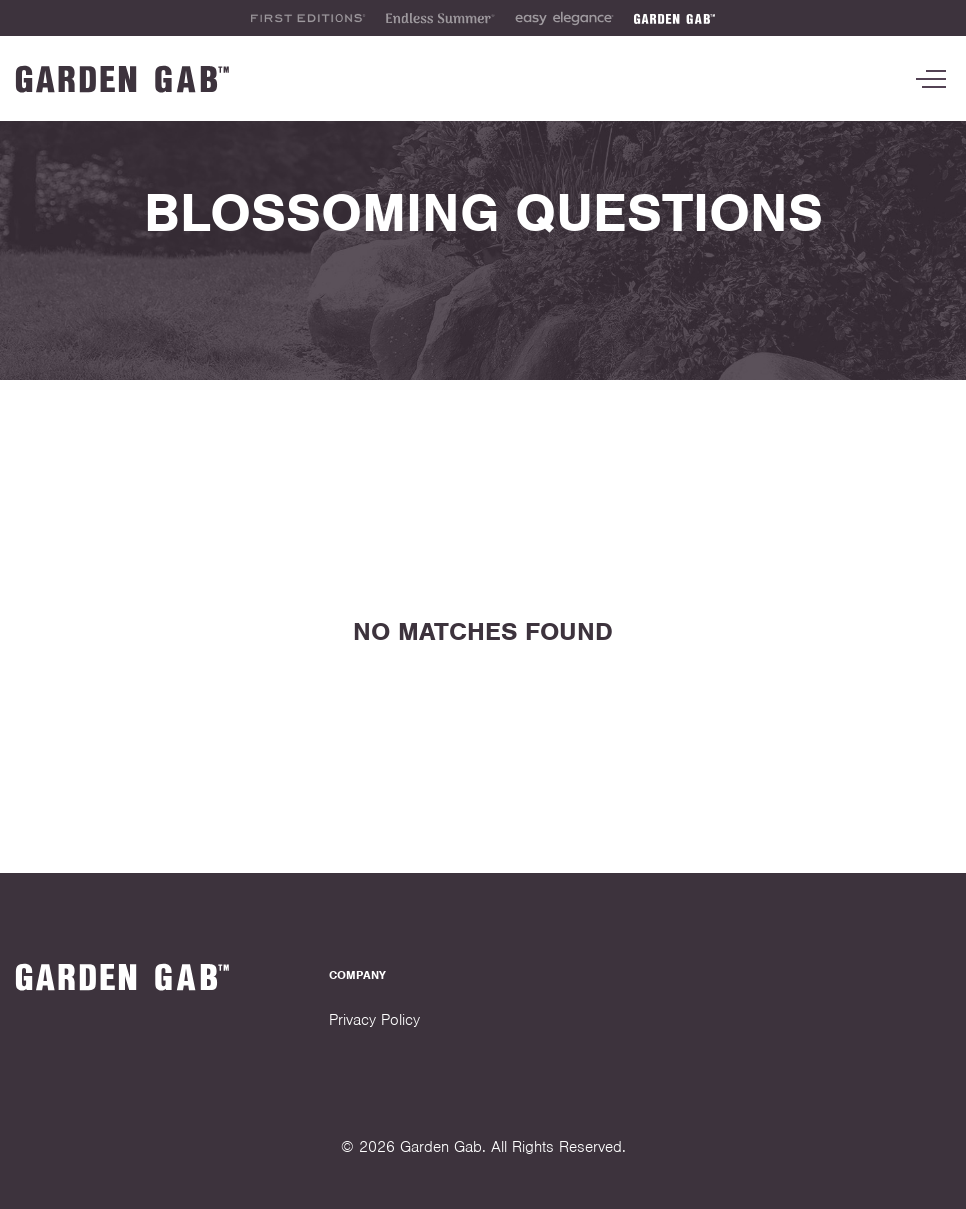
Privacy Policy (374, 1020)
